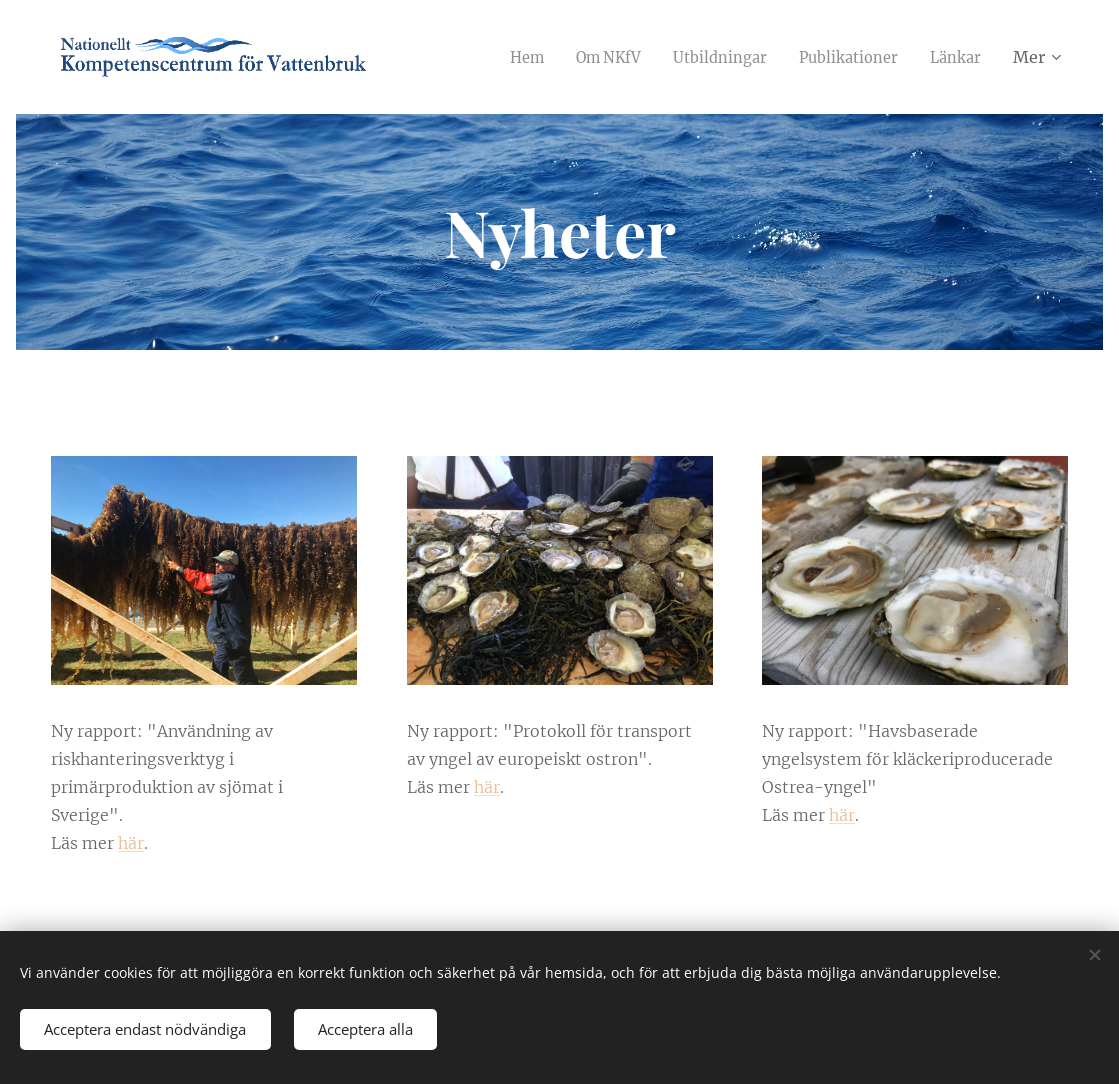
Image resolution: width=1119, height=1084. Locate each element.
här (131, 843)
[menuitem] (499, 57)
